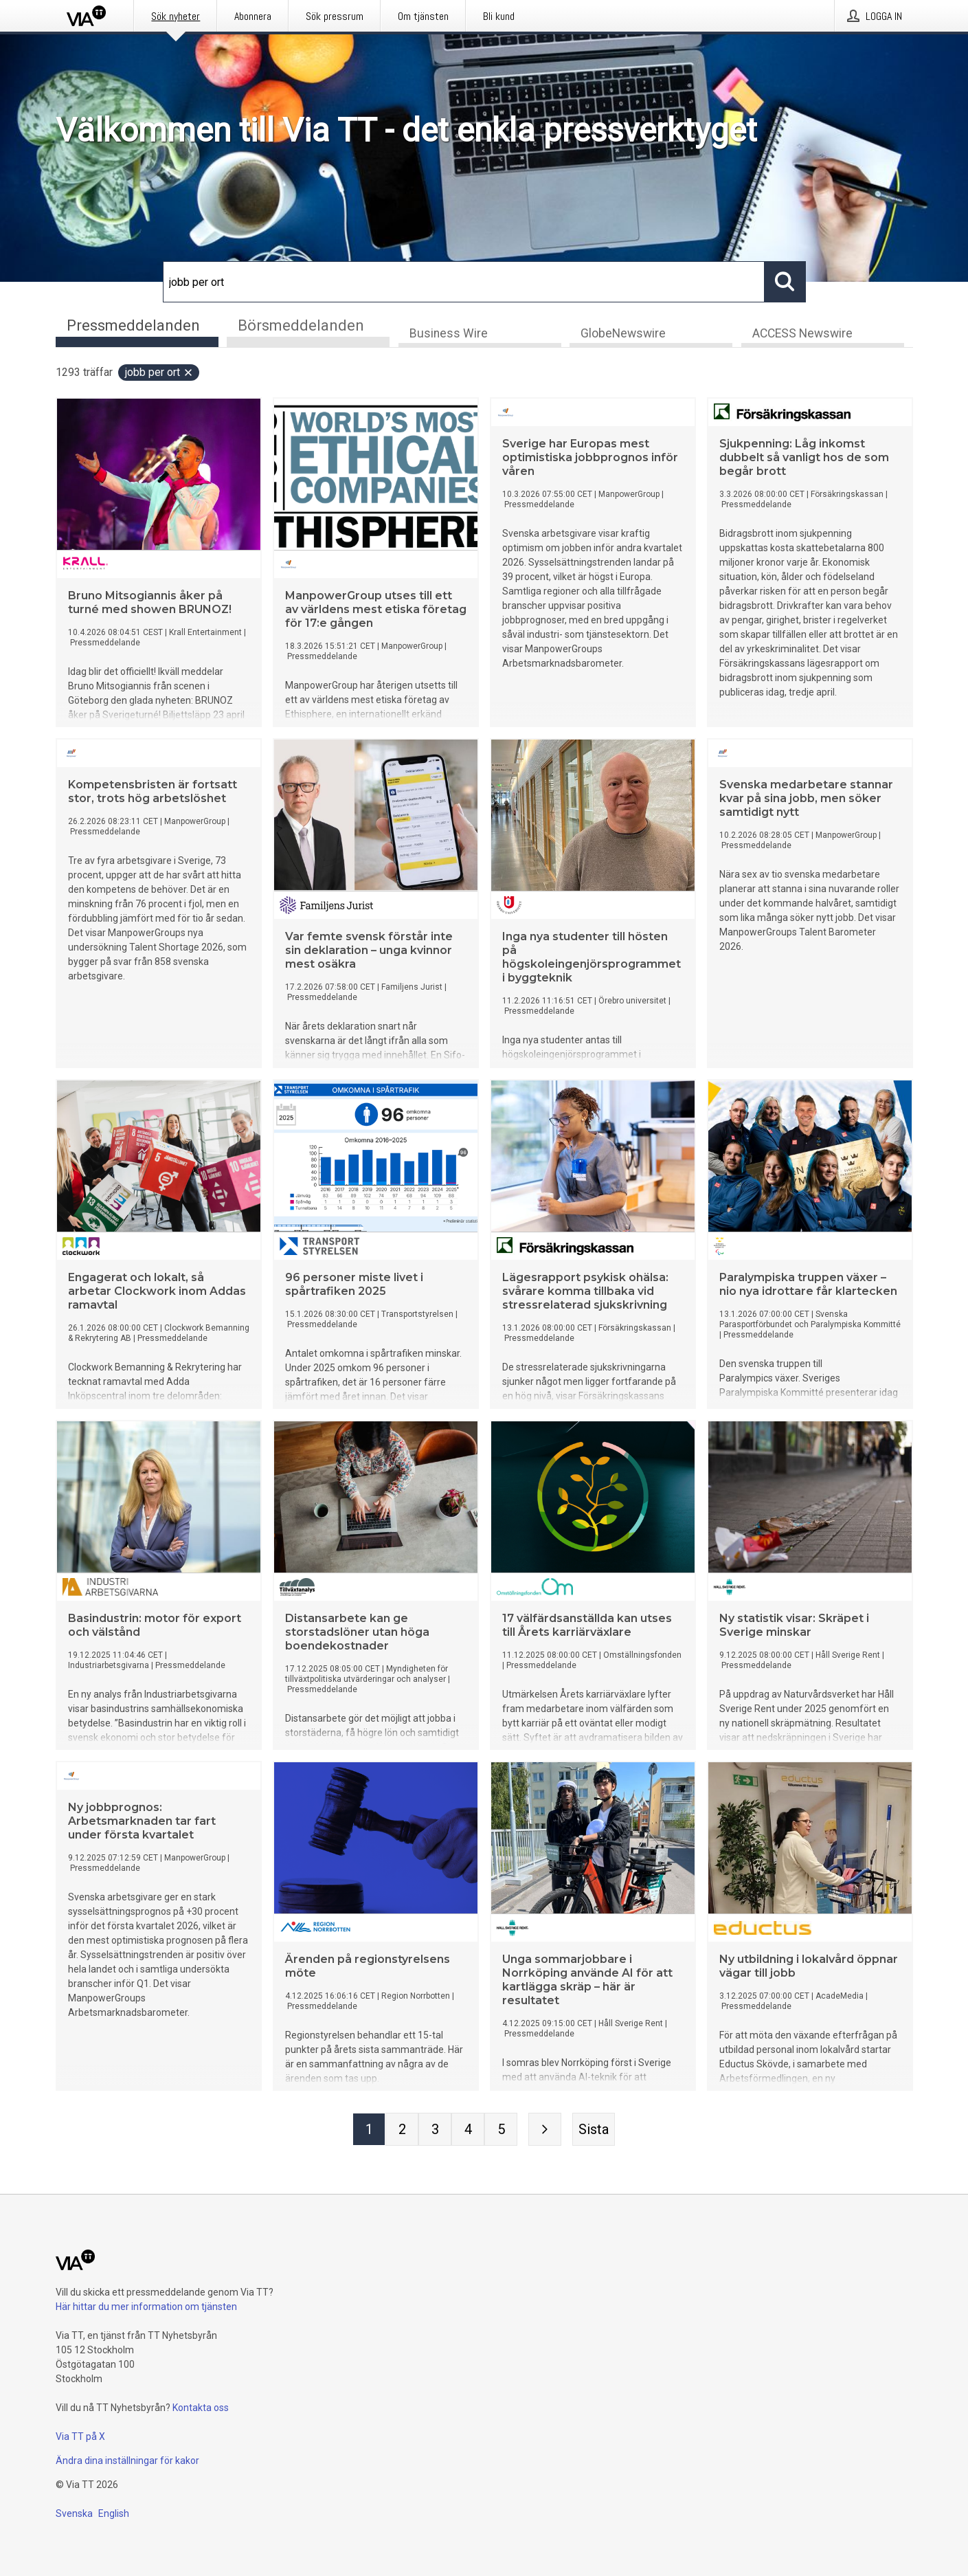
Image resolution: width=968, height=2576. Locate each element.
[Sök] (464, 281)
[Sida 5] (500, 2129)
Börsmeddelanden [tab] (301, 325)
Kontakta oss (200, 2407)
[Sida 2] (401, 2129)
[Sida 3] (434, 2129)
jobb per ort (159, 372)
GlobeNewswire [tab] (623, 334)
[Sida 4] (467, 2129)
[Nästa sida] (544, 2129)
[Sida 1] (368, 2129)
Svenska (74, 2513)
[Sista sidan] (593, 2129)
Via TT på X (80, 2436)
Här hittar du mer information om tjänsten (146, 2306)
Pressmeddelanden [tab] (133, 325)
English (113, 2513)
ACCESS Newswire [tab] (802, 334)
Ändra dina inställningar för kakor (127, 2460)
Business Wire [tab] (448, 334)
